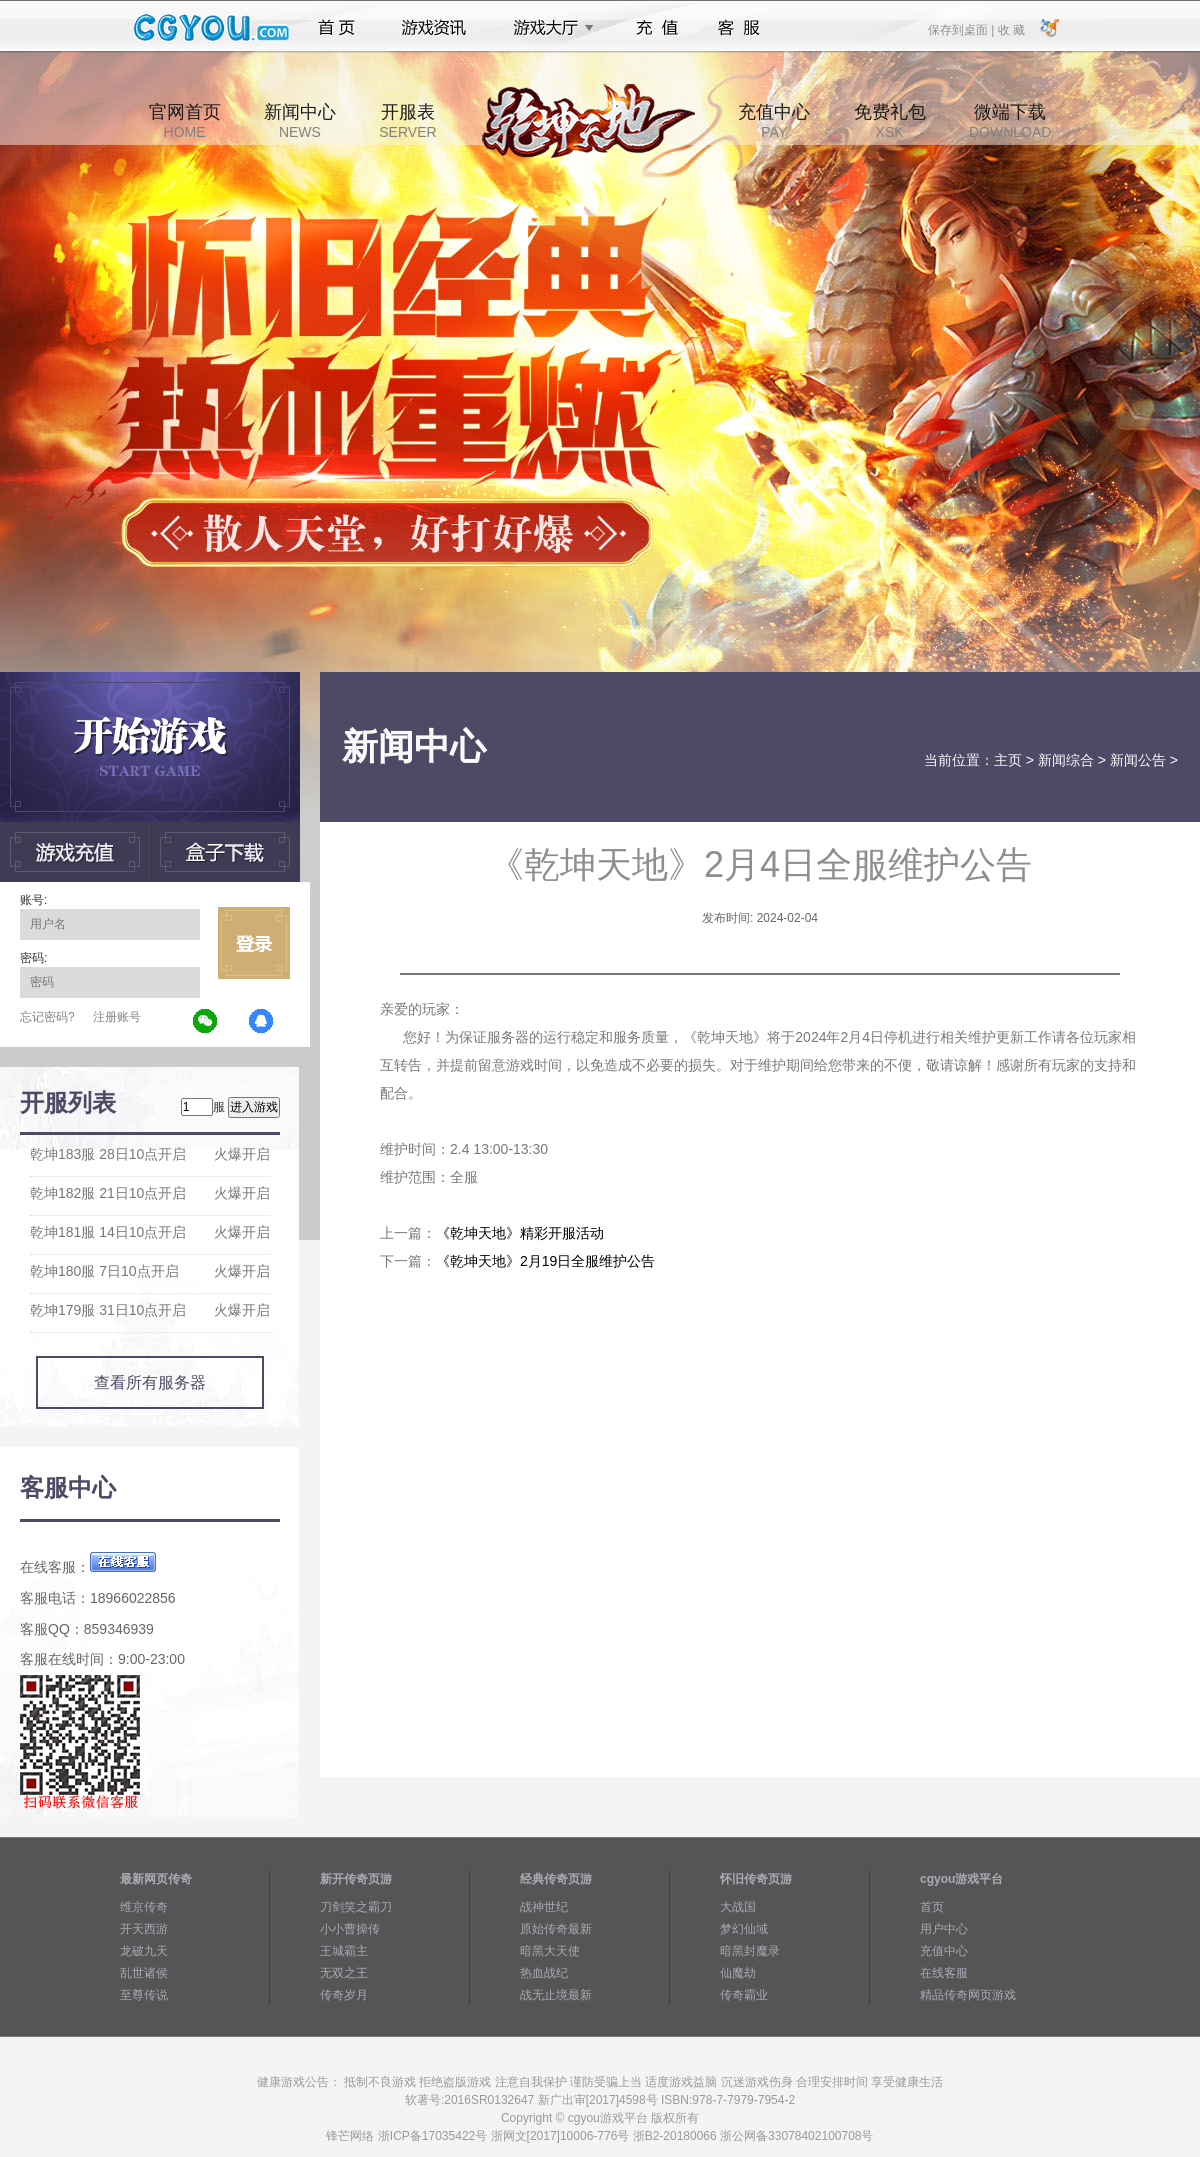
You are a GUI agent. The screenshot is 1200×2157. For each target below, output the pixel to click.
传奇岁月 (344, 1995)
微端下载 (1010, 121)
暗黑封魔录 (750, 1951)
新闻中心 (300, 121)
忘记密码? (47, 1017)
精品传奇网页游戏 (968, 1995)
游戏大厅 (548, 28)
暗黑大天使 (550, 1951)
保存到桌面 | (962, 29)
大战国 (738, 1907)
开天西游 (144, 1929)
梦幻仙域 (744, 1929)
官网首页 (185, 121)
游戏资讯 (434, 28)
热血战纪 (544, 1973)
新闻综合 (1066, 760)
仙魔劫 (738, 1973)
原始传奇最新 (556, 1929)
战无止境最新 (556, 1995)
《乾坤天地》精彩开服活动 (520, 1233)
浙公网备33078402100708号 (796, 2136)
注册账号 (117, 1017)
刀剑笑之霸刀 (356, 1907)
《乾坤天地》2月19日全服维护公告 (545, 1261)
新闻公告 (1138, 760)
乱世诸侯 (144, 1973)
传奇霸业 (744, 1995)
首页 (336, 28)
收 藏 (1010, 29)
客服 (739, 28)
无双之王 (344, 1973)
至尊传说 (144, 1995)
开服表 (407, 121)
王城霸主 (344, 1951)
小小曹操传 (350, 1929)
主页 (1008, 760)
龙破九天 (144, 1951)
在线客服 (944, 1973)
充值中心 (774, 121)
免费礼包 (890, 121)
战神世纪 (544, 1907)
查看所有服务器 (150, 1382)
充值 (656, 28)
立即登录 (254, 943)
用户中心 (944, 1929)
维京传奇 (144, 1907)
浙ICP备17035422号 (432, 2136)
